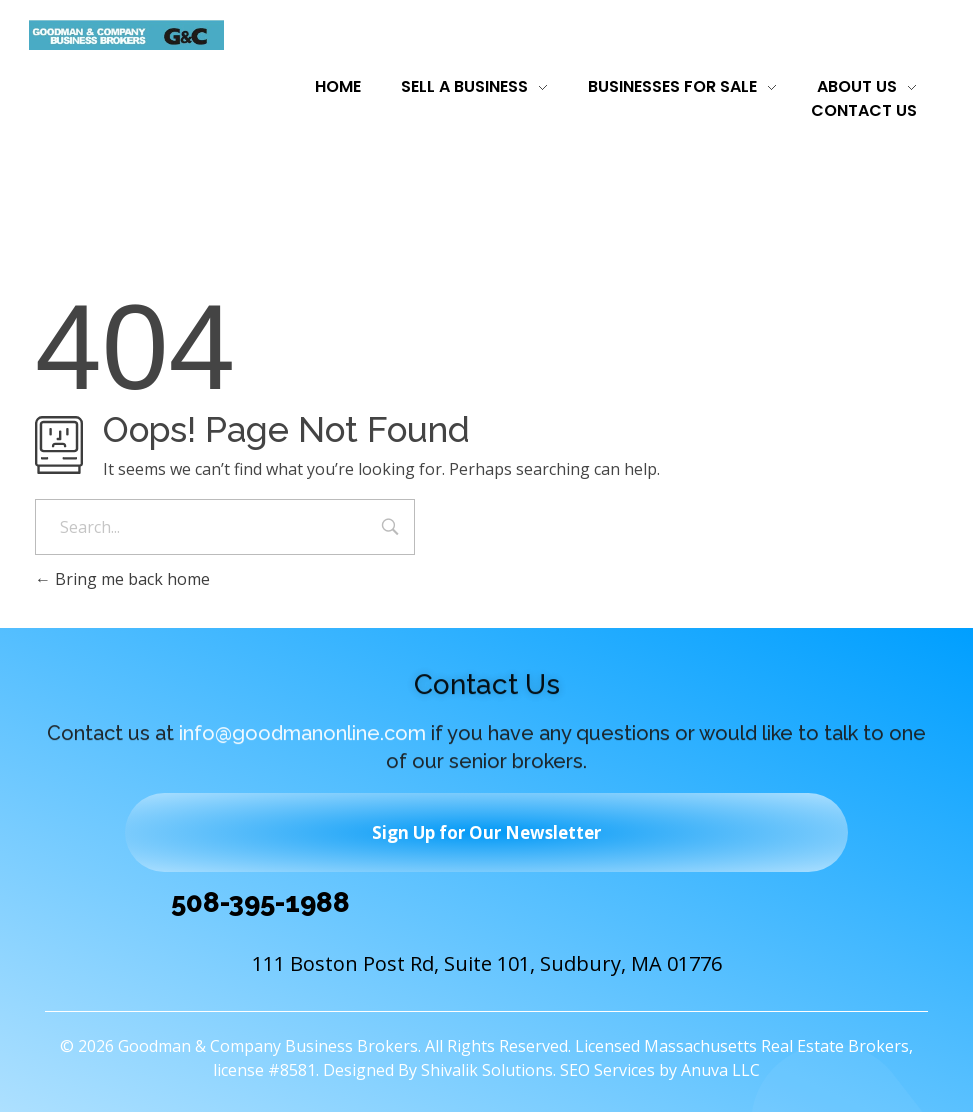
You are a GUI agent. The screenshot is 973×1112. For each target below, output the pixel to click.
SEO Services (607, 1070)
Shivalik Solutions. (488, 1070)
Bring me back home (122, 579)
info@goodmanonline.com (302, 737)
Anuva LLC (720, 1070)
